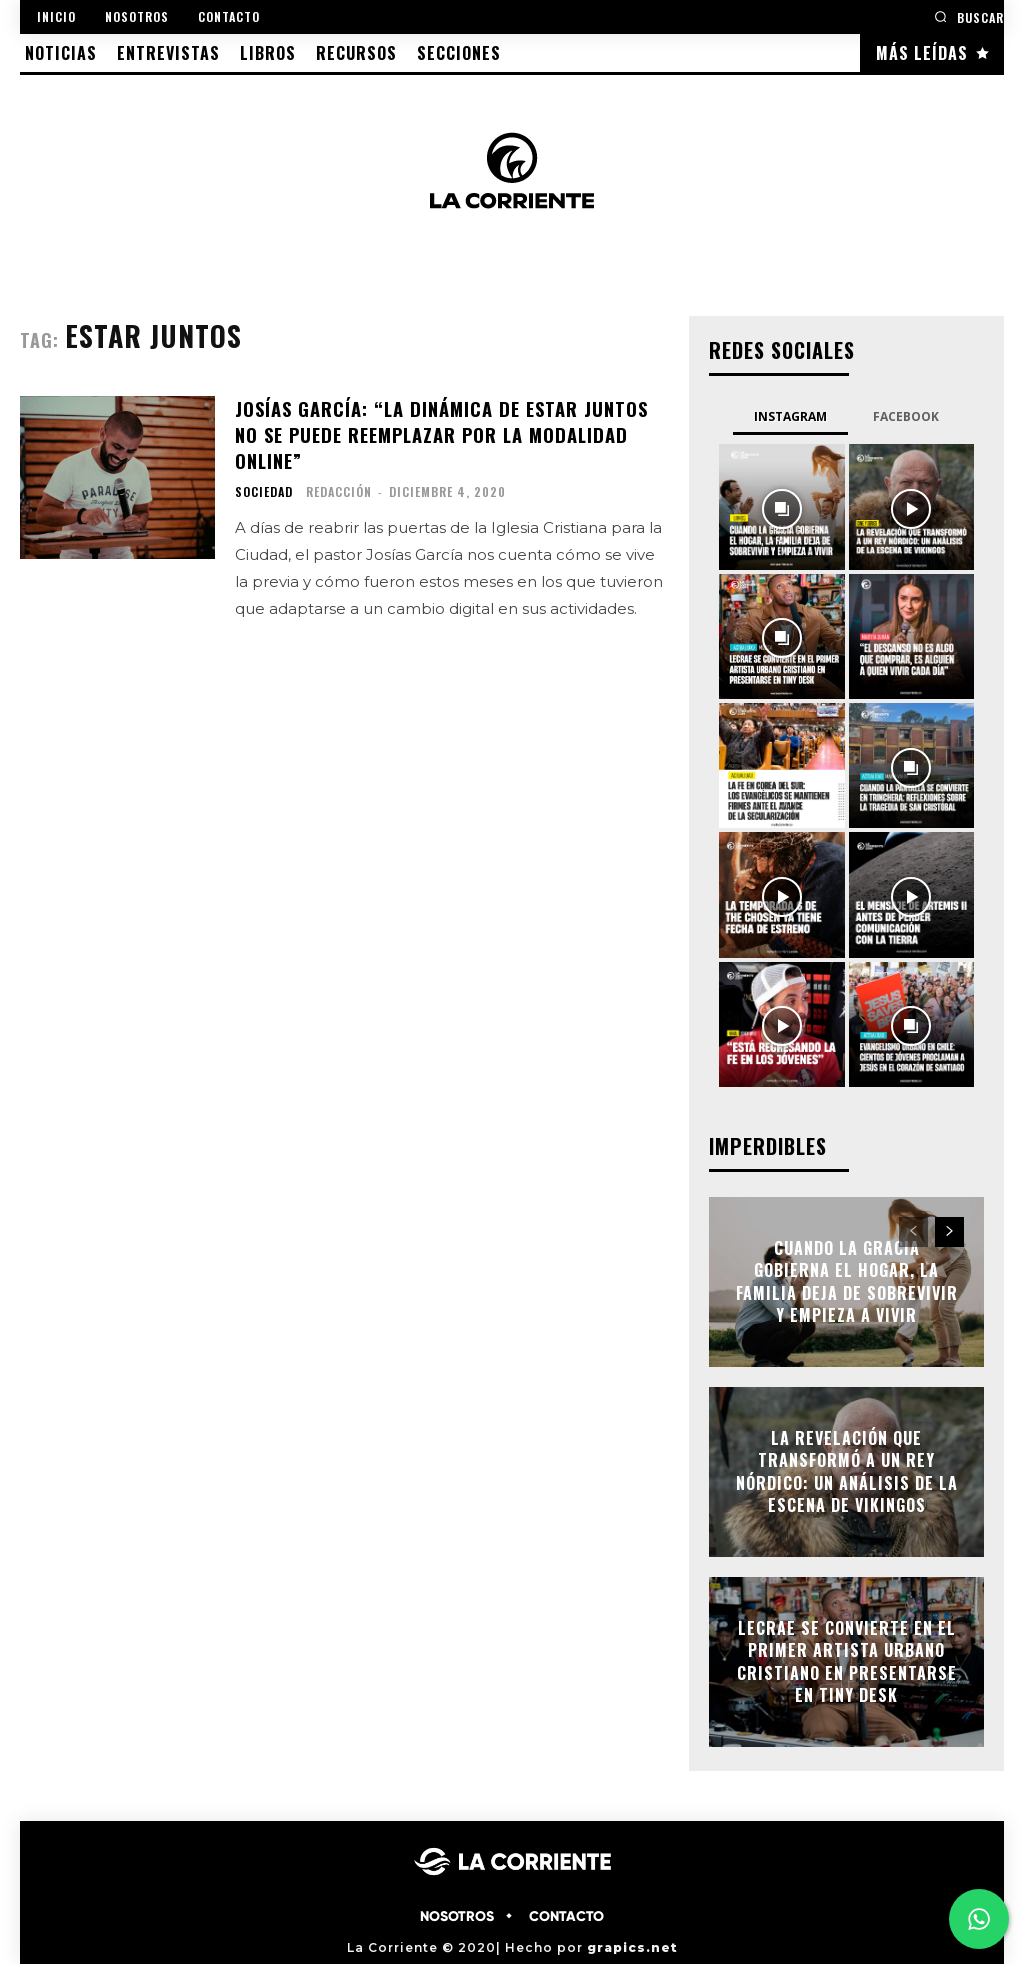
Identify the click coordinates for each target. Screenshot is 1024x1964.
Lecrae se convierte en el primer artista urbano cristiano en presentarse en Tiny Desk (847, 1661)
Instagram (790, 416)
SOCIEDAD (264, 489)
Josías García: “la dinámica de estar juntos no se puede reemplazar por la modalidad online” (439, 433)
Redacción (339, 488)
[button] (969, 16)
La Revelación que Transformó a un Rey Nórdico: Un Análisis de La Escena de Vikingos (847, 1471)
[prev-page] (913, 1232)
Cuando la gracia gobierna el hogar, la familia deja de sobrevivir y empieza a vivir (847, 1281)
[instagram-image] (781, 506)
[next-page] (949, 1232)
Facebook (906, 416)
